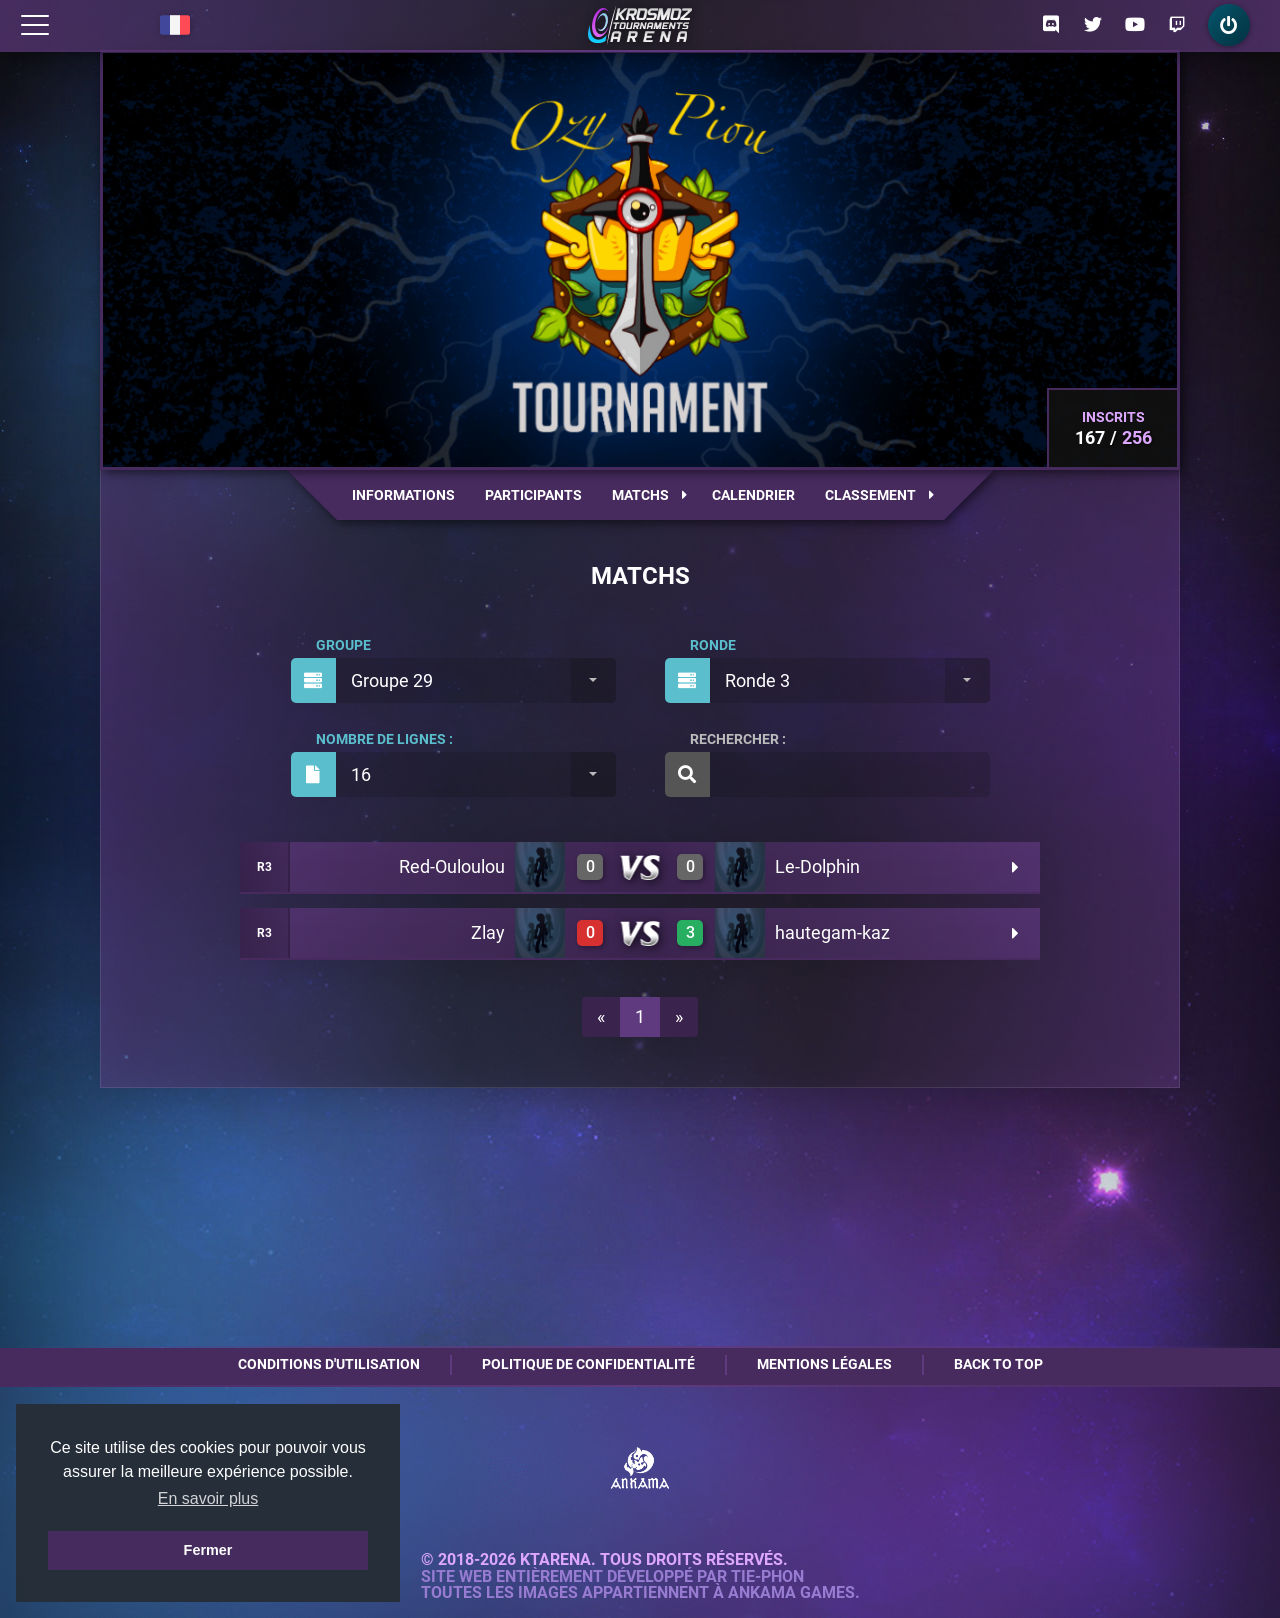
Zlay (488, 932)
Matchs (649, 495)
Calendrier (753, 495)
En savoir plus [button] (208, 1498)
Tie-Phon (767, 1577)
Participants (533, 495)
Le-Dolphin (817, 866)
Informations (403, 495)
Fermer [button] (208, 1550)
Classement (879, 495)
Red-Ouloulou (452, 866)
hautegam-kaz (832, 932)
